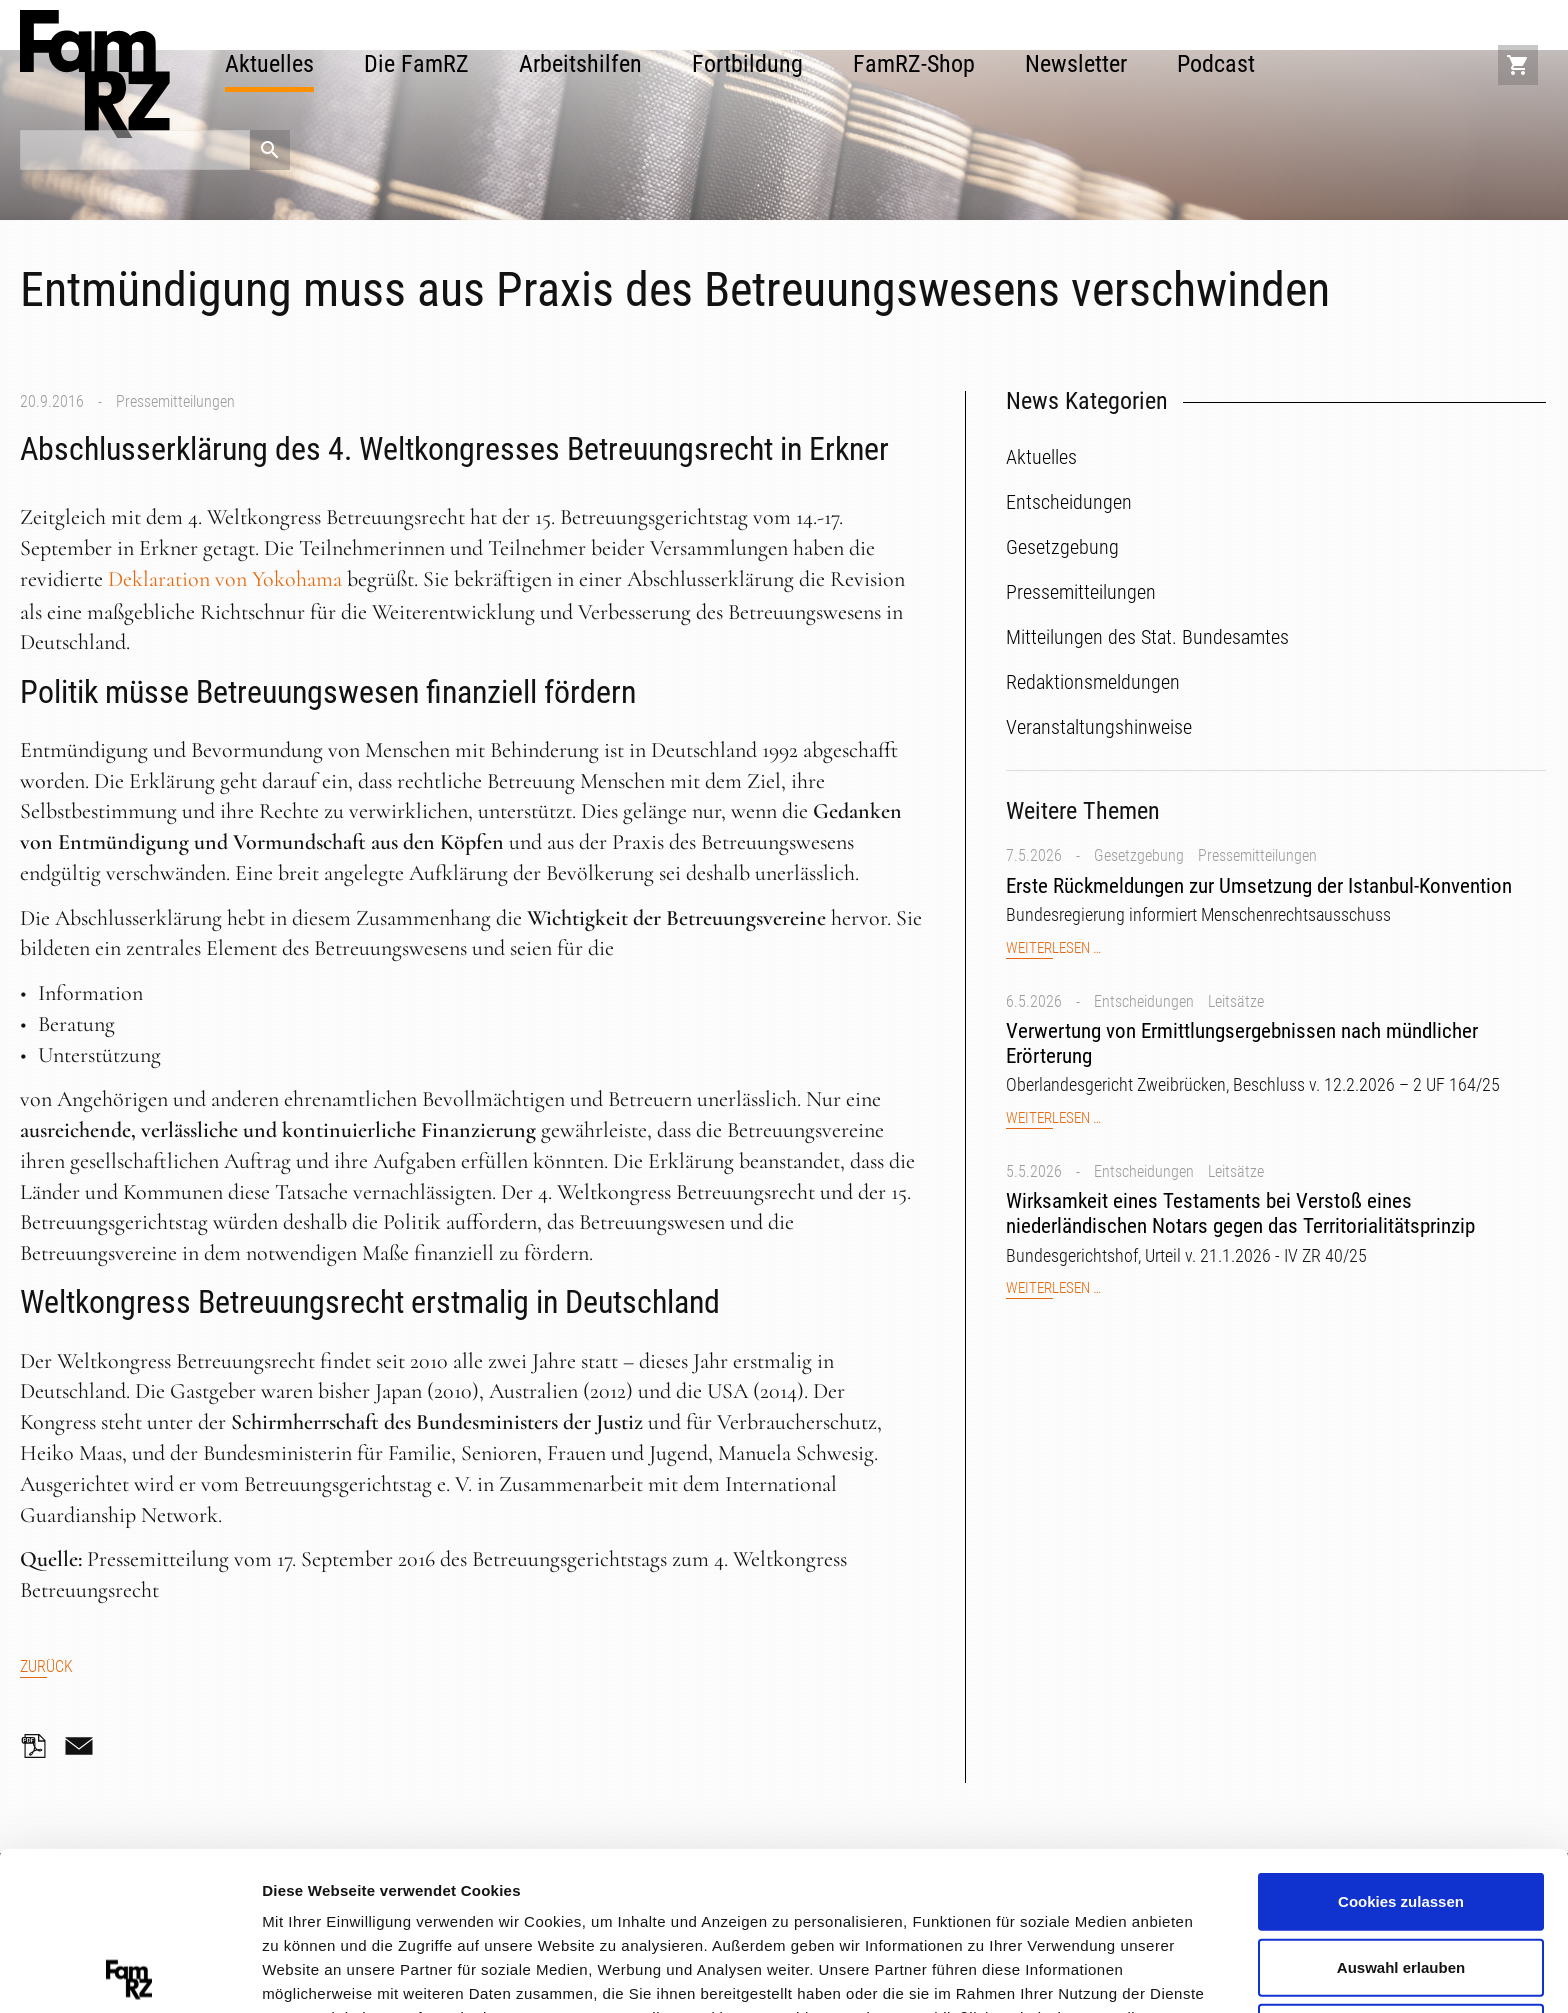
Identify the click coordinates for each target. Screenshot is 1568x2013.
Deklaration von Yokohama (225, 579)
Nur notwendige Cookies (1401, 1873)
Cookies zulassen (1401, 1742)
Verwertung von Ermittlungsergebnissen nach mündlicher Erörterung (1242, 1043)
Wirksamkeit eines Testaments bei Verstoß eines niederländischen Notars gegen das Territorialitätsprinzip (1240, 1213)
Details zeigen (1063, 1972)
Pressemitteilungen (175, 401)
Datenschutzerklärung (405, 1906)
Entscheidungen (1144, 1001)
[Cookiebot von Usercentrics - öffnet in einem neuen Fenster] (129, 1974)
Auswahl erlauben (1401, 1808)
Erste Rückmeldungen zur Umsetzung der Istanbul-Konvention (1259, 886)
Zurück (46, 1666)
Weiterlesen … (1053, 948)
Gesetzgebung (1139, 855)
